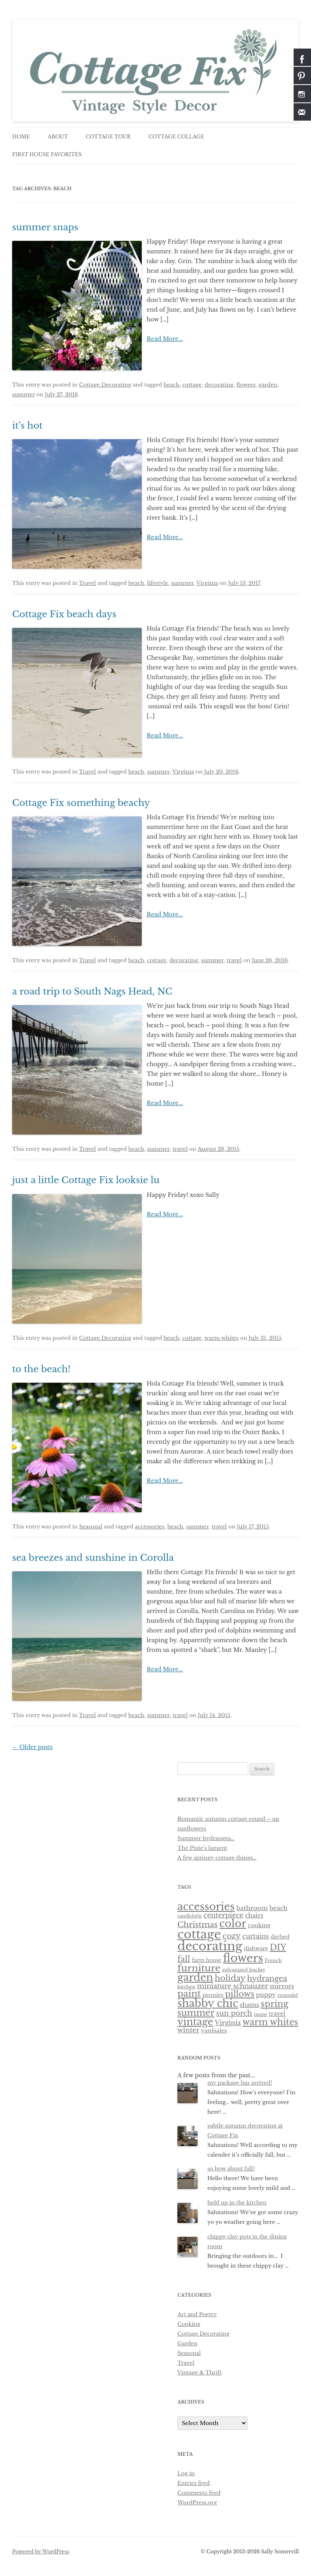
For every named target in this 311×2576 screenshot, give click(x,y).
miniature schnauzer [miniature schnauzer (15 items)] (232, 1986)
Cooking (188, 2324)
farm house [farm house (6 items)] (207, 1960)
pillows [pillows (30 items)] (239, 1994)
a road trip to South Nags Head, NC (92, 991)
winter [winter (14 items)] (188, 2030)
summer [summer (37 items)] (196, 2012)
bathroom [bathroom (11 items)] (252, 1908)
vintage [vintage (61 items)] (195, 2022)
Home (21, 137)
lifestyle (157, 583)
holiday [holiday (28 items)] (230, 1978)
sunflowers (191, 1828)
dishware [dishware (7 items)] (256, 1948)
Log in (186, 2473)
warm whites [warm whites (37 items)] (270, 2022)
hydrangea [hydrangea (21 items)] (267, 1978)
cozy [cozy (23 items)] (232, 1936)
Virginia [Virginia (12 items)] (228, 2023)
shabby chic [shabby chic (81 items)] (207, 2003)
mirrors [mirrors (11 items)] (282, 1986)
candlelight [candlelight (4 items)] (189, 1916)
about (58, 137)
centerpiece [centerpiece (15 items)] (224, 1915)
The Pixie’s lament (202, 1848)
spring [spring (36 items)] (274, 2004)
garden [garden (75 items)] (195, 1977)
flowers (246, 384)
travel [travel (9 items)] (277, 2013)
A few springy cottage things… (216, 1857)
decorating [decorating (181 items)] (210, 1946)
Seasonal (90, 1526)
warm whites (221, 1338)
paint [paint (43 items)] (189, 1993)
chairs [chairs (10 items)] (254, 1915)
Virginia (207, 583)
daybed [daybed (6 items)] (280, 1937)
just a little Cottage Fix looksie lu (86, 1180)
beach (171, 384)
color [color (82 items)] (232, 1923)
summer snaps (45, 227)
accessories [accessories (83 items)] (206, 1906)
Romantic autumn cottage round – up (228, 1818)
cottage (192, 384)
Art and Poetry (197, 2314)
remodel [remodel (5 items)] (287, 1995)
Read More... (165, 338)
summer (23, 394)
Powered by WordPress (40, 2551)
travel (234, 960)
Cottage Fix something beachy (81, 802)
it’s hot (27, 425)
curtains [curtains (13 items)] (255, 1936)
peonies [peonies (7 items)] (213, 1995)
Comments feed (199, 2492)
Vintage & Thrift (199, 2372)
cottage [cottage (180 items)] (199, 1934)
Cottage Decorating (105, 384)
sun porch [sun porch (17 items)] (234, 2013)
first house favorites (47, 154)
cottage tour (108, 137)
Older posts (32, 1747)
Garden (187, 2343)
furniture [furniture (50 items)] (198, 1968)
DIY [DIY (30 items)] (278, 1947)
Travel (87, 583)
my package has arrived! (239, 2082)
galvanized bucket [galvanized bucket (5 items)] (243, 1969)
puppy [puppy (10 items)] (266, 1994)
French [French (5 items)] (273, 1960)
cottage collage (176, 137)
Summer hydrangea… (205, 1838)
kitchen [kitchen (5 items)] (186, 1986)
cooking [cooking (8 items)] (259, 1925)
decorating (218, 384)
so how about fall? (231, 2168)
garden (267, 384)
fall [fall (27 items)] (183, 1959)
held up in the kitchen (236, 2202)
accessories (149, 1526)
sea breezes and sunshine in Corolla (93, 1557)
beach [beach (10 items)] (278, 1908)
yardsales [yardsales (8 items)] (214, 2030)
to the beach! (41, 1369)
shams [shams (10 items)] (249, 2005)
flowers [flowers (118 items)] (243, 1958)
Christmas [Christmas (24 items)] (197, 1924)
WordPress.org (197, 2502)
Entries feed (193, 2483)
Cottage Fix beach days (64, 614)
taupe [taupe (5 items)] (260, 2014)
